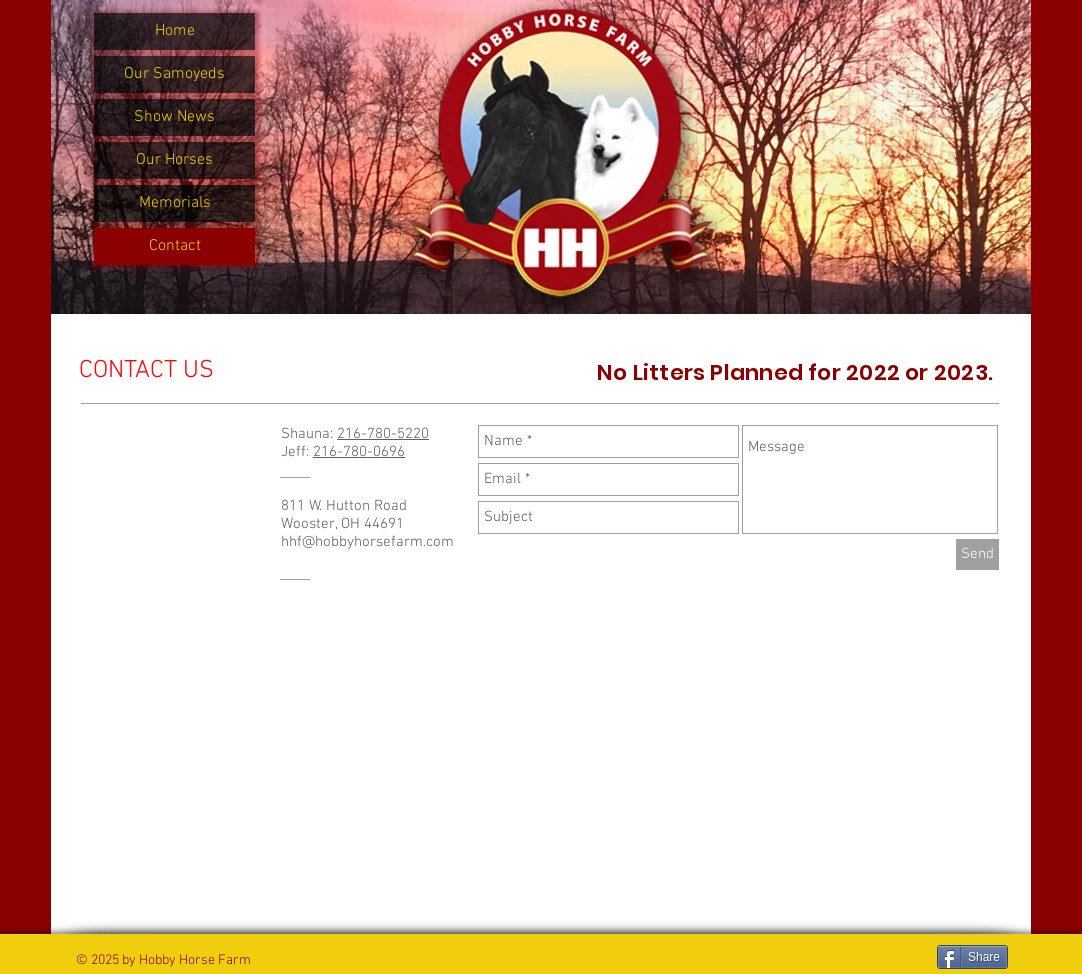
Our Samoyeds (174, 74)
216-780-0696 (359, 452)
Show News (174, 117)
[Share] (972, 957)
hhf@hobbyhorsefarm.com (367, 542)
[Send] (977, 554)
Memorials (175, 203)
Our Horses (174, 160)
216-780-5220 (383, 434)
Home (175, 31)
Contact (175, 246)
